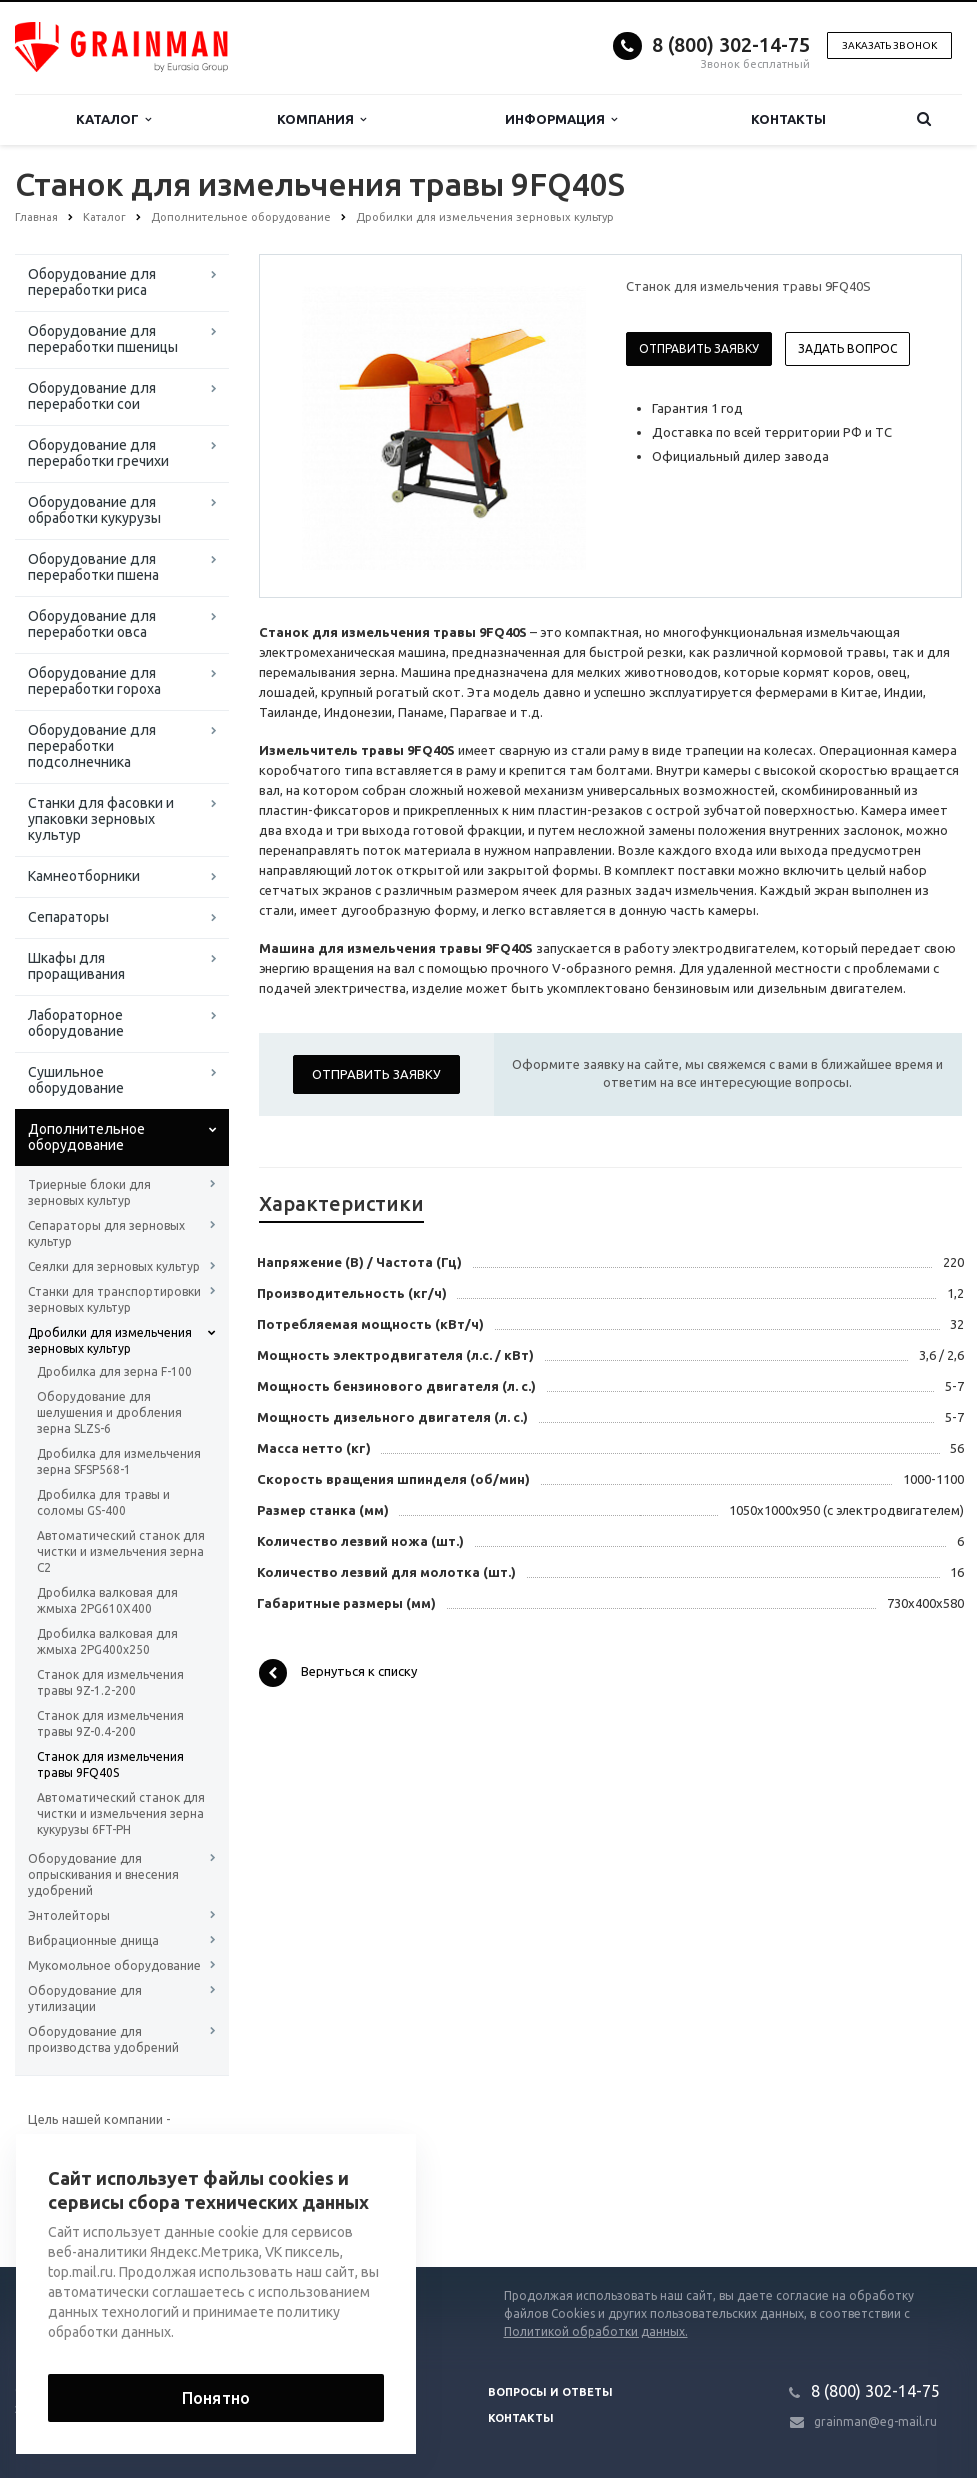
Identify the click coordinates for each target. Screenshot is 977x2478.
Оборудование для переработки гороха (94, 681)
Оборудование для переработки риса (92, 282)
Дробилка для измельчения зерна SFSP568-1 (119, 1461)
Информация (561, 119)
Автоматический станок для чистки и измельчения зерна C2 (121, 1551)
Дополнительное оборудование (86, 1137)
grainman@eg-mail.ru (875, 2421)
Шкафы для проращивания (76, 966)
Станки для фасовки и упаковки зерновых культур (101, 819)
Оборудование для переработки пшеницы (103, 339)
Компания (321, 119)
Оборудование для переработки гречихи (98, 453)
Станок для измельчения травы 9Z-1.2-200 (110, 1682)
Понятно (216, 2398)
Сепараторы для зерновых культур (106, 1233)
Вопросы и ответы (550, 2392)
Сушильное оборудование (76, 1080)
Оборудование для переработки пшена (93, 567)
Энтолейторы (69, 1915)
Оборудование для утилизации (85, 1998)
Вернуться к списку (338, 1673)
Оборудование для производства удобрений (103, 2039)
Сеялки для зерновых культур (114, 1266)
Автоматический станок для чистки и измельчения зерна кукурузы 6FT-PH (121, 1813)
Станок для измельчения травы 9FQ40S (110, 1764)
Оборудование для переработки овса (92, 624)
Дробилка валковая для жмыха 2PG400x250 (107, 1641)
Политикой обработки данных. (596, 2331)
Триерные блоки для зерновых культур (89, 1192)
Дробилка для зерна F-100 (114, 1371)
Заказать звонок (889, 45)
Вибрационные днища (93, 1940)
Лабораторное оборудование (76, 1023)
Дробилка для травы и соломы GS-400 (103, 1502)
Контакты (788, 119)
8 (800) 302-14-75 (731, 44)
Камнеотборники (84, 876)
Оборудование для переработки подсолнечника (92, 746)
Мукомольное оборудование (114, 1965)
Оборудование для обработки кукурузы (94, 510)
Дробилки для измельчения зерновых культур (110, 1340)
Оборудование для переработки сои (92, 396)
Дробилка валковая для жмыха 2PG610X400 (107, 1600)
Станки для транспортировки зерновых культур (114, 1299)
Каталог (113, 119)
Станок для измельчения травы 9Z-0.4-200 (110, 1723)
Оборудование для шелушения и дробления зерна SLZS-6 (109, 1412)
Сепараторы (68, 917)
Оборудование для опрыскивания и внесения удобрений (103, 1874)
